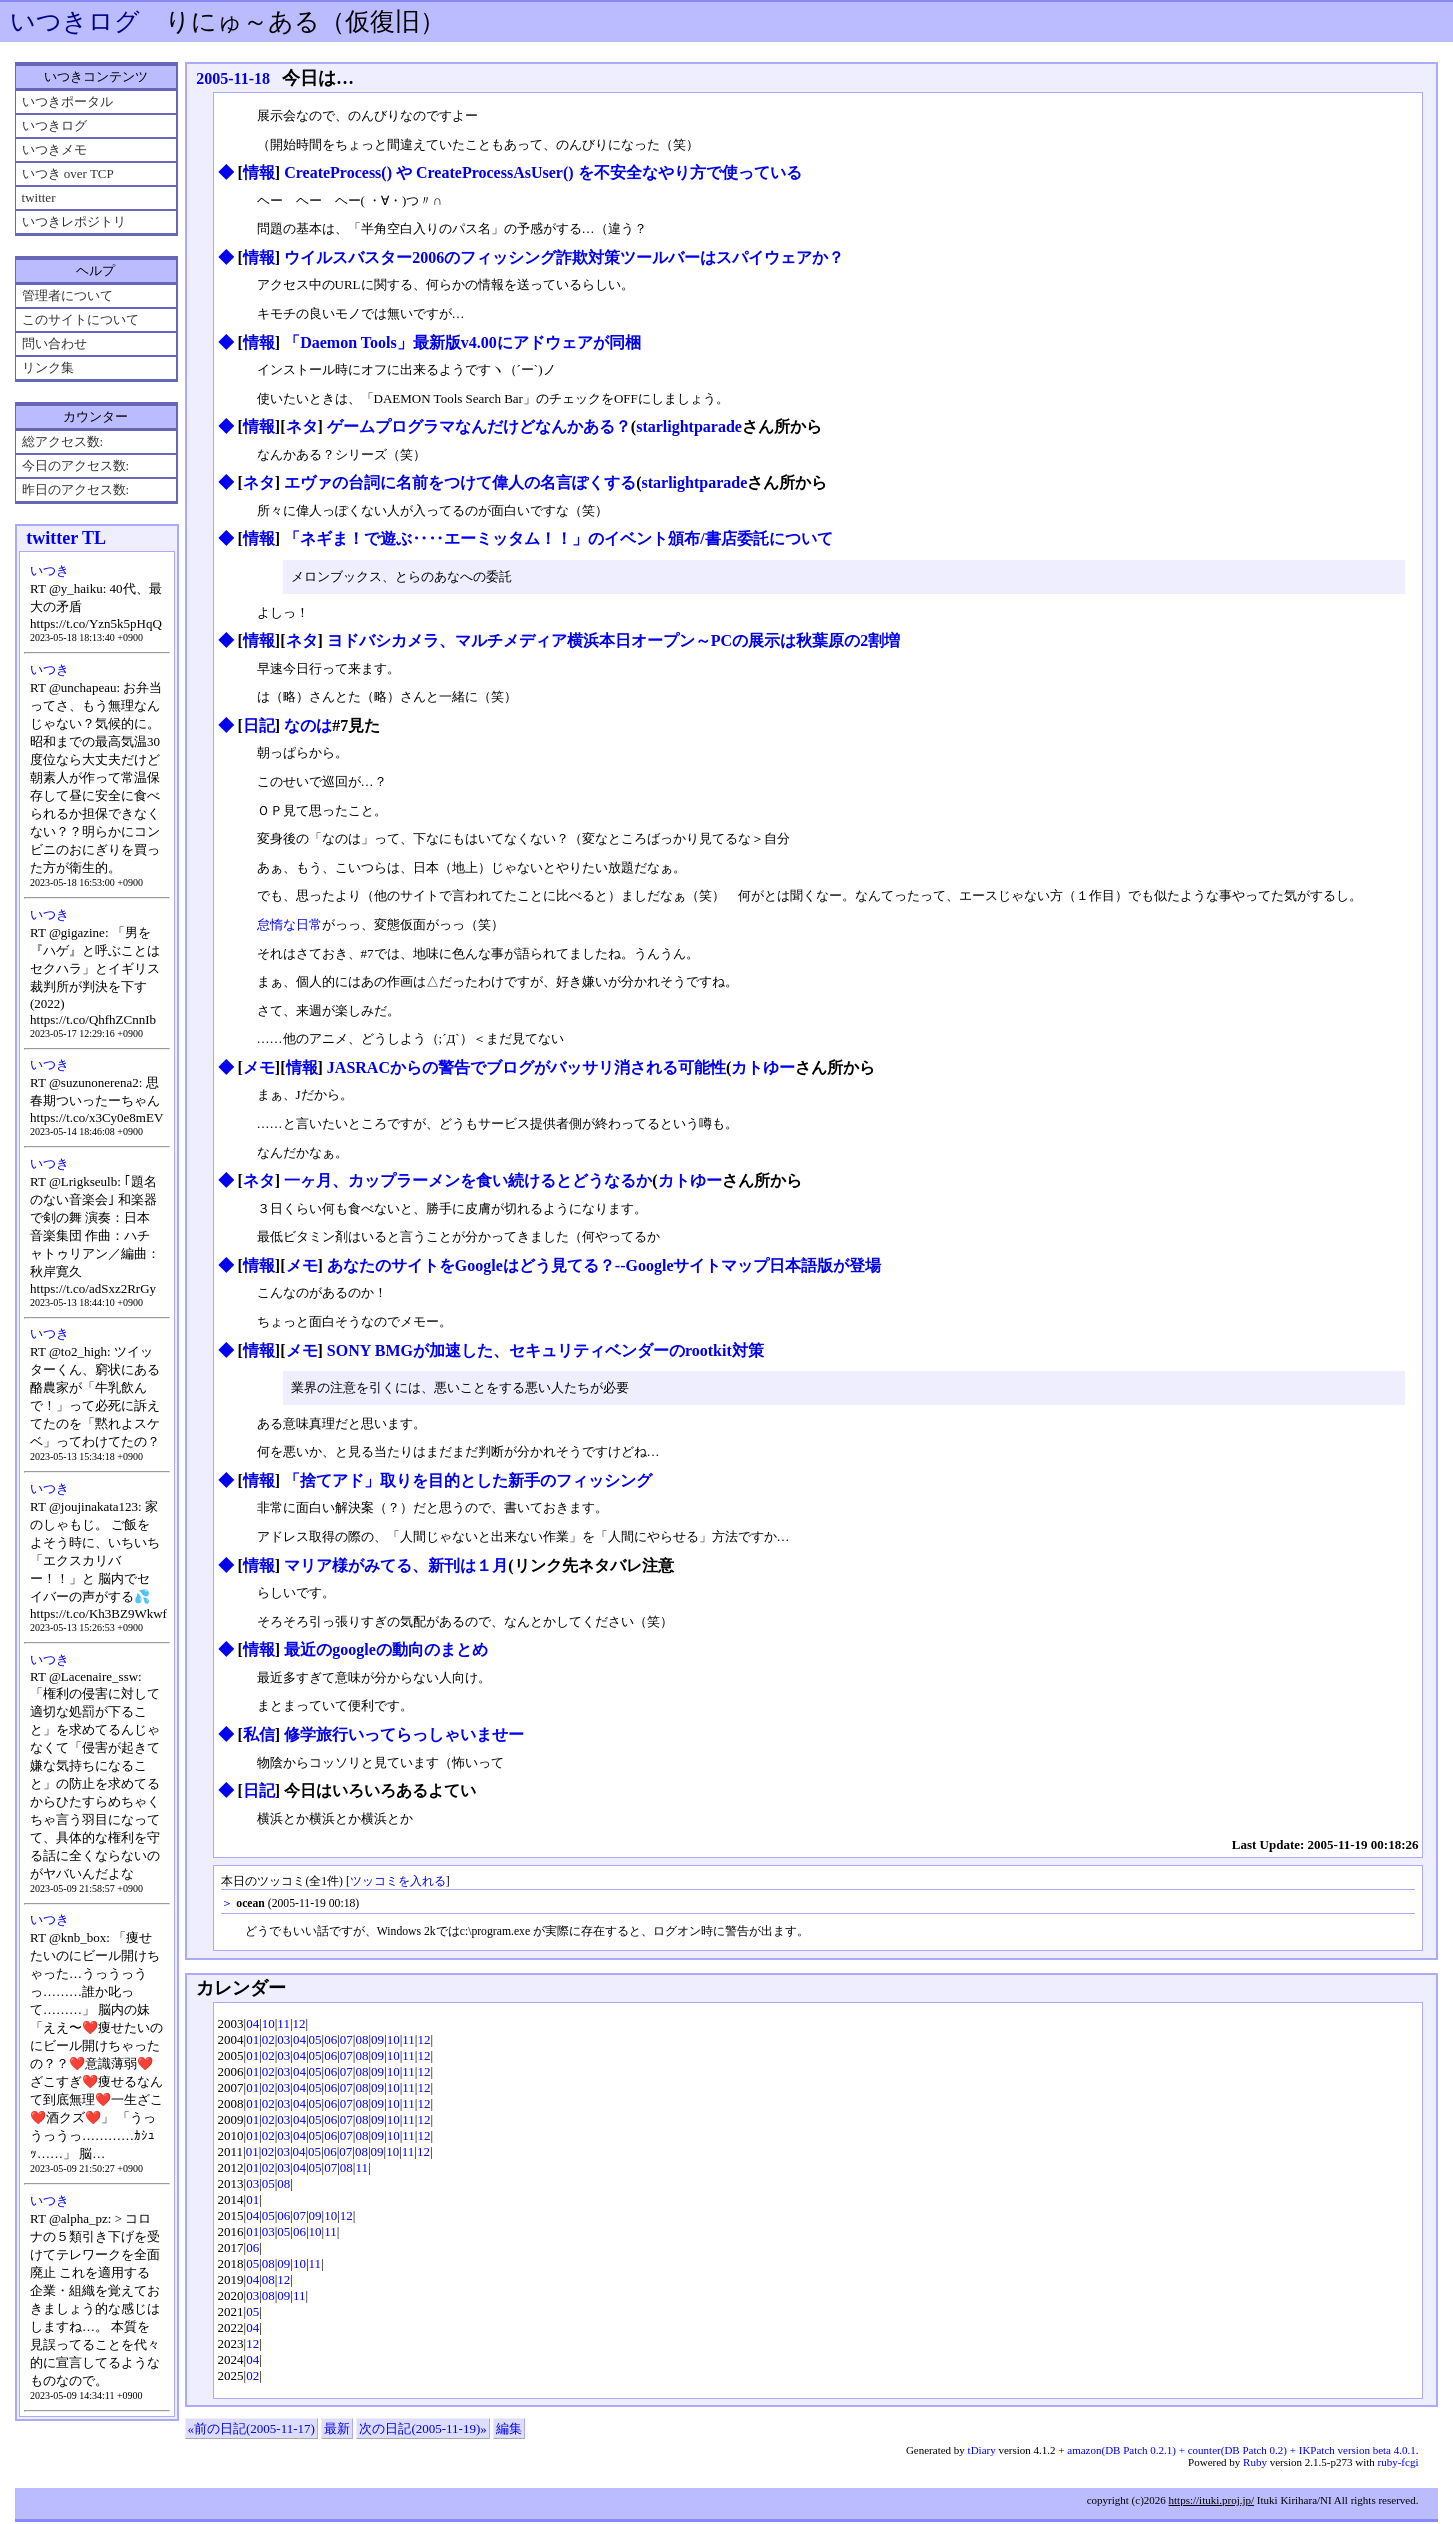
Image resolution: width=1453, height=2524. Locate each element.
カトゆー (763, 1068)
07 (346, 2041)
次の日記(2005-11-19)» (422, 2430)
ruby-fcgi (1398, 2464)
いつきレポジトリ (74, 221)
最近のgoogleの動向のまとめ (386, 1651)
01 (252, 2041)
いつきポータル (67, 101)
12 (299, 2025)
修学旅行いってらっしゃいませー (404, 1736)
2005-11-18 (233, 78)
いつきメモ (54, 149)
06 (330, 2041)
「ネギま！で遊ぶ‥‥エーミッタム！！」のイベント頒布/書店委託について (558, 538)
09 (377, 2041)
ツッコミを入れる (398, 1883)
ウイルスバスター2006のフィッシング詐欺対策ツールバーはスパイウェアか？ (564, 257)
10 (268, 2025)
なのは (308, 726)
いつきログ (75, 21)
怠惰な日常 (289, 925)
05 (315, 2041)
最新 (337, 2430)
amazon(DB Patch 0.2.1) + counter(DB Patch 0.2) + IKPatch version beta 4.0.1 (1241, 2452)
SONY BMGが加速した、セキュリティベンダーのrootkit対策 (545, 1351)
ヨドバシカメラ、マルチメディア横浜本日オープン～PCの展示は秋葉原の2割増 (613, 641)
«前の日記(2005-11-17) (251, 2430)
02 (268, 2041)
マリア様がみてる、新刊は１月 (396, 1567)
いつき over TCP (68, 173)
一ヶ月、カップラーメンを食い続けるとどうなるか (468, 1181)
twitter (39, 197)
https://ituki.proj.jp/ (1212, 2502)
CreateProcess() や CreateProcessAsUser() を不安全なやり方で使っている (542, 172)
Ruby (1255, 2464)
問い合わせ (54, 343)
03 (283, 2041)
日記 (259, 726)
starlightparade (689, 426)
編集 (509, 2430)
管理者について (67, 295)
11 (283, 2025)
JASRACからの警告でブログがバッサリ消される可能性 (526, 1068)
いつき (49, 570)
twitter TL (66, 538)
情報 (259, 172)
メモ (259, 1068)
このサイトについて (80, 319)
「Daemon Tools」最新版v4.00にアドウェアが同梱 (462, 342)
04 (252, 2025)
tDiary (982, 2452)
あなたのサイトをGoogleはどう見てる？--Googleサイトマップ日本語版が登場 (604, 1266)
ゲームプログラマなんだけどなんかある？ (479, 426)
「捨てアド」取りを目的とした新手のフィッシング (468, 1482)
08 (361, 2041)
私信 (259, 1736)
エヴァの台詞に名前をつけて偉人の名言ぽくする (460, 482)
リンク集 (48, 367)
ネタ (302, 426)
